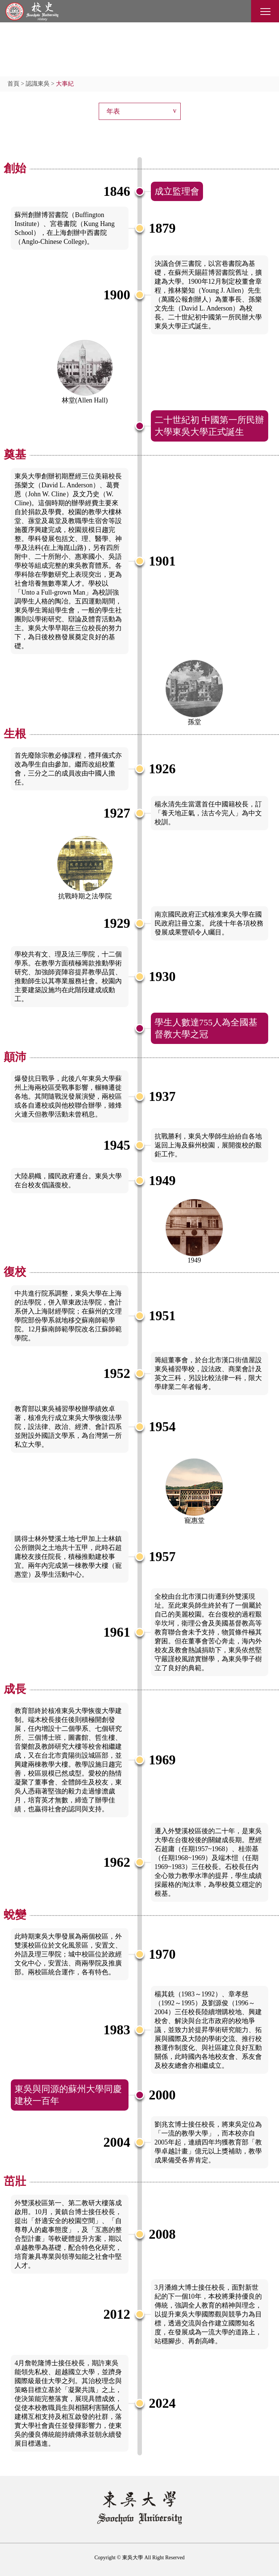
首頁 (13, 83)
